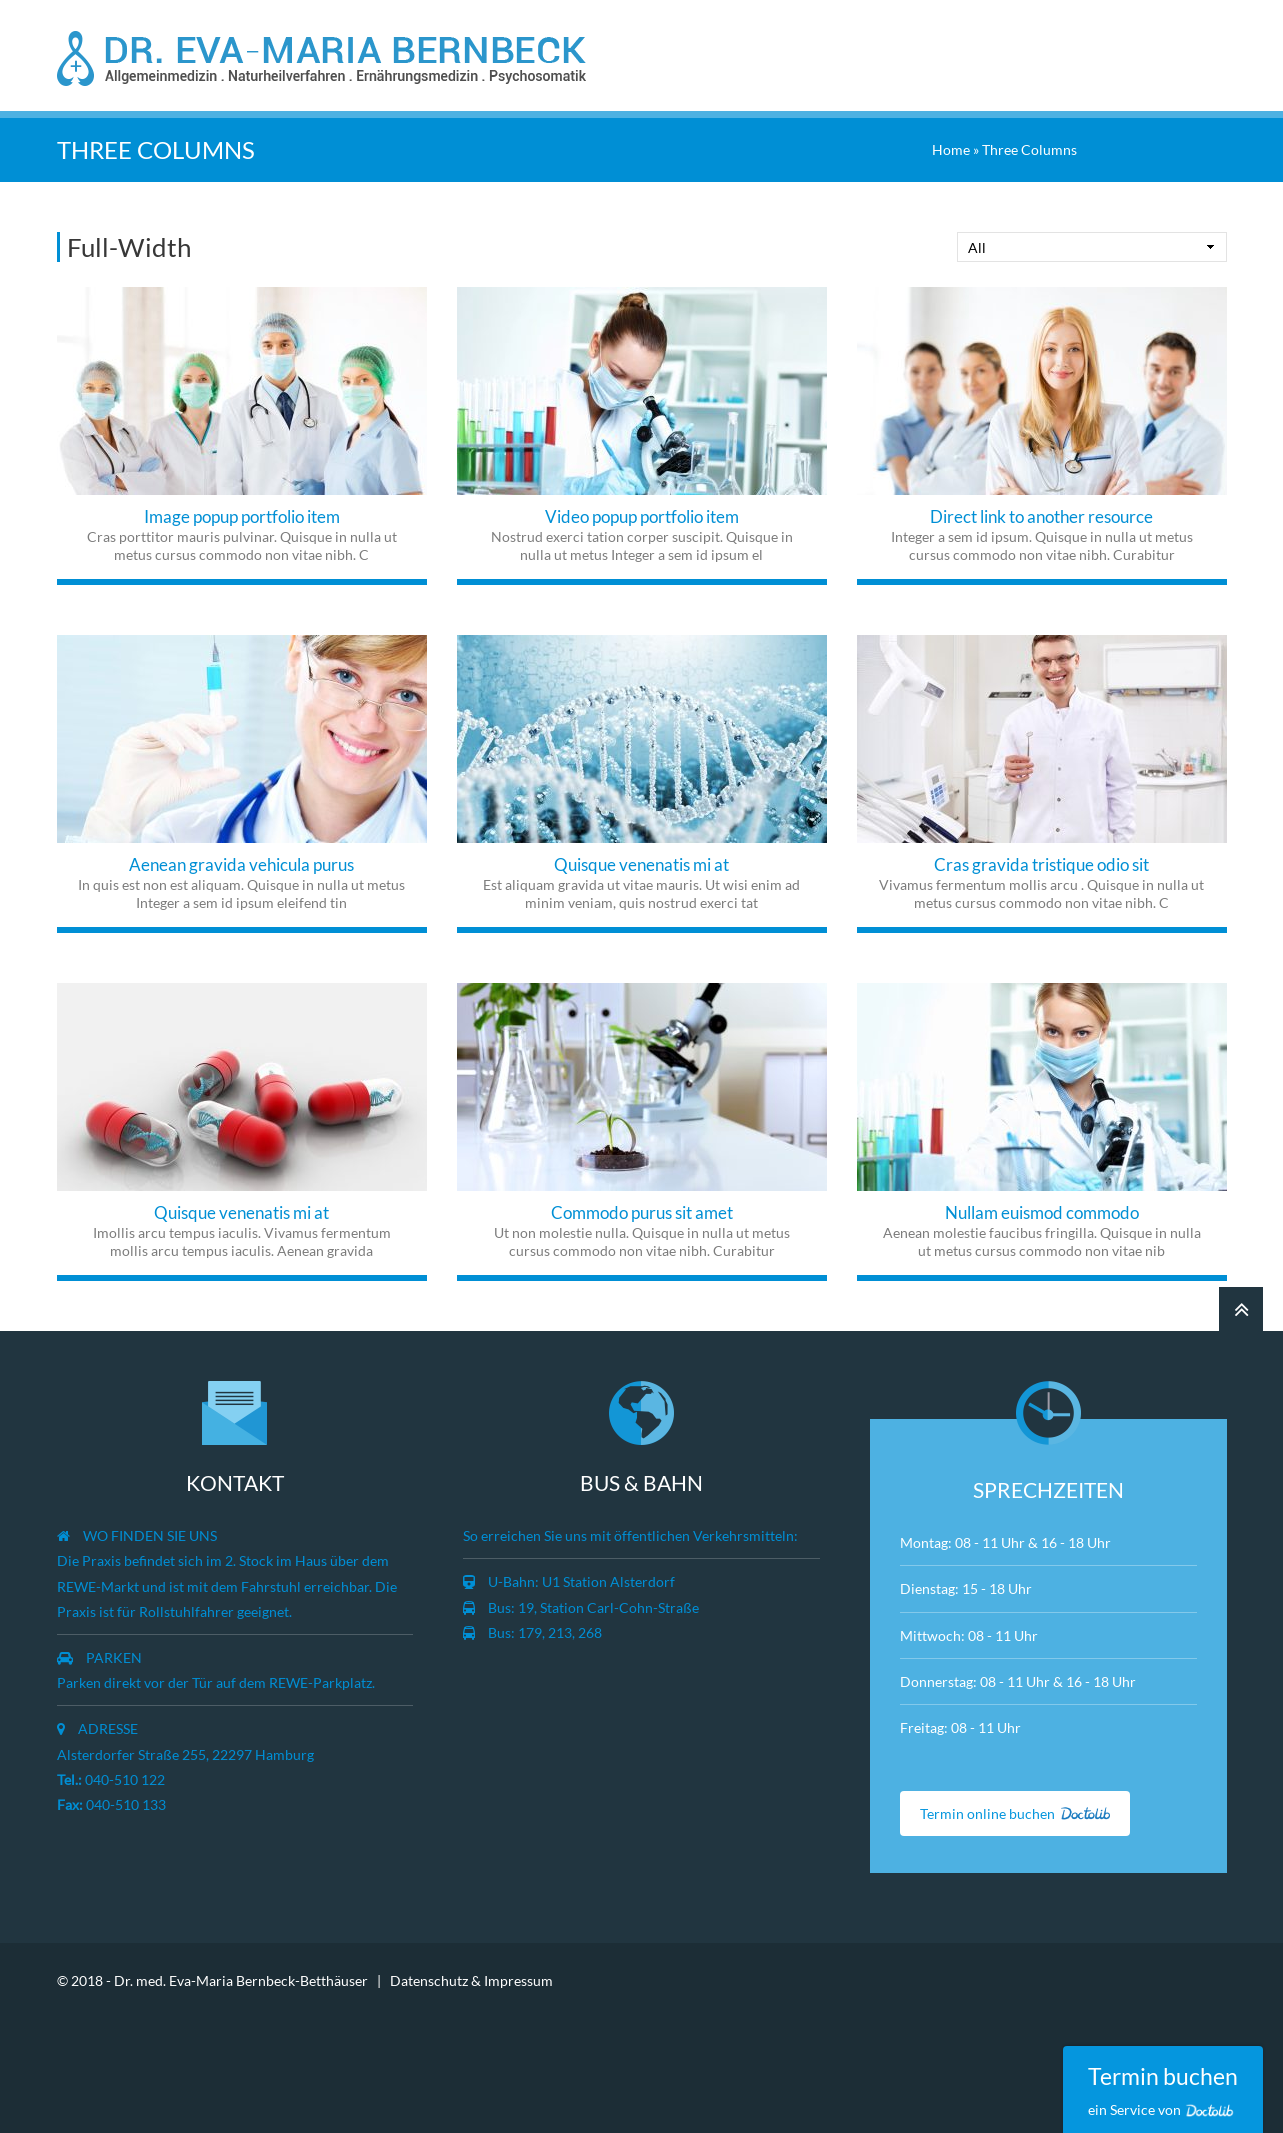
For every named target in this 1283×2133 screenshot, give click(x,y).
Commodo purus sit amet (642, 1212)
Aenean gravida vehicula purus (241, 864)
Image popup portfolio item (242, 516)
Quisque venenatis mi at (641, 864)
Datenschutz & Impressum (471, 1980)
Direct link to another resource (1041, 516)
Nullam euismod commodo (1042, 1212)
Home (951, 149)
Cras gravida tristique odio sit (1041, 864)
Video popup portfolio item (642, 516)
